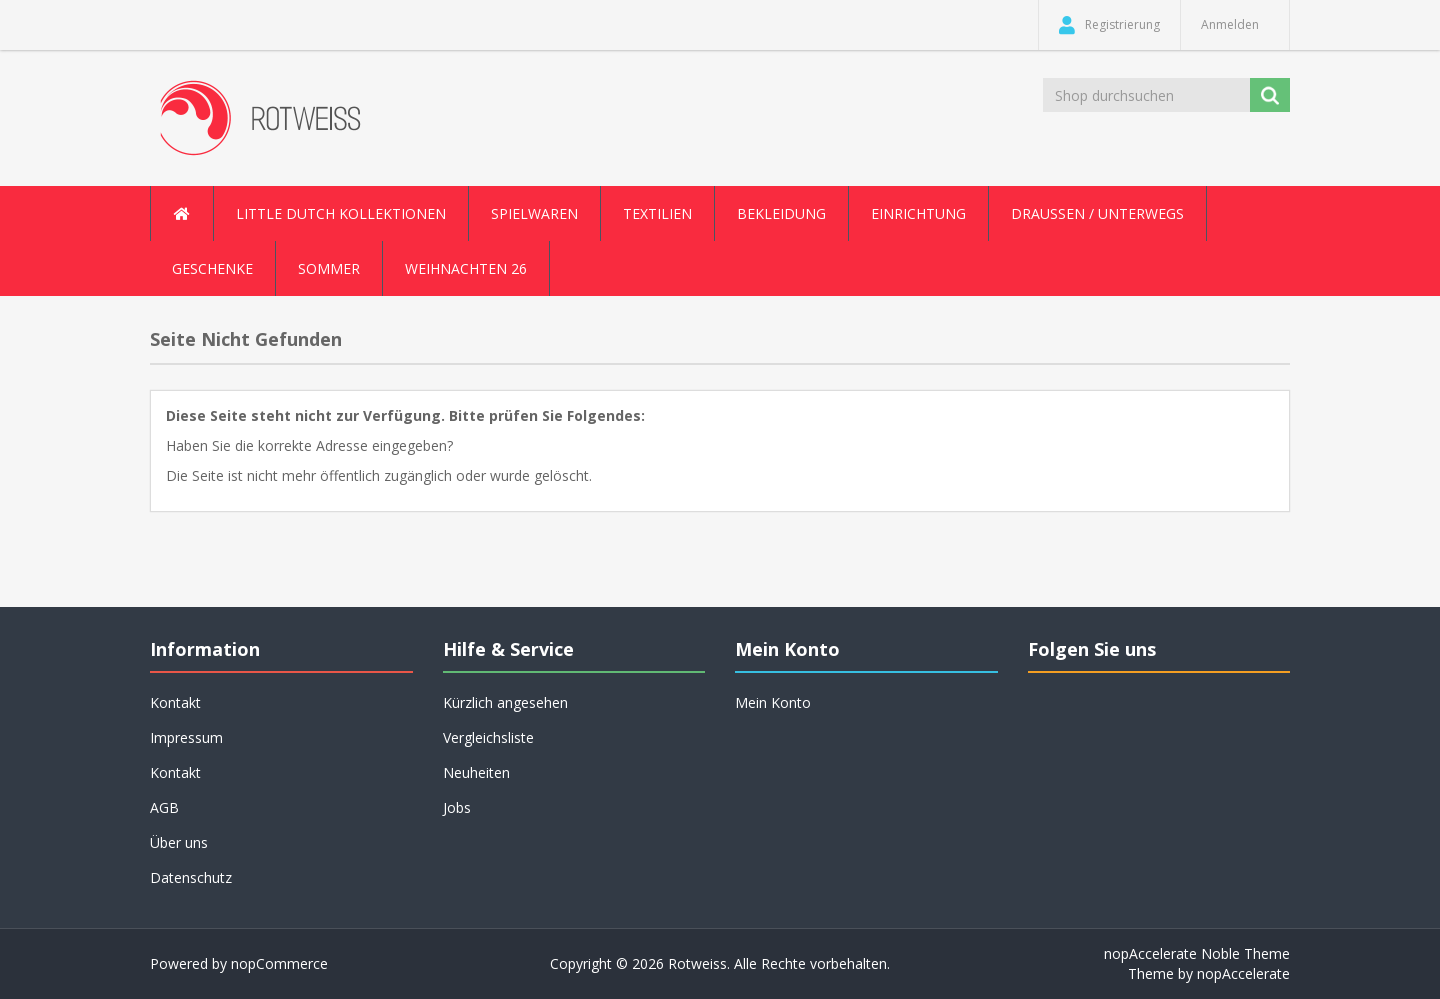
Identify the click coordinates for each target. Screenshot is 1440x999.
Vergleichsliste (488, 737)
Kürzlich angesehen (505, 702)
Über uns (179, 842)
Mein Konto (773, 702)
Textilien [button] (657, 213)
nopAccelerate (1243, 973)
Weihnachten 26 (466, 268)
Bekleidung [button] (781, 213)
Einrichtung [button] (918, 213)
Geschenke (212, 268)
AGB (164, 807)
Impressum (186, 737)
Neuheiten (476, 772)
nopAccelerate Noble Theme (1197, 953)
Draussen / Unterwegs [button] (1097, 213)
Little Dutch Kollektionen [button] (341, 213)
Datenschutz (191, 877)
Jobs (457, 807)
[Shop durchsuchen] (1148, 95)
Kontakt (175, 702)
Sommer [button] (329, 268)
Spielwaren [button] (534, 213)
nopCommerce (279, 963)
